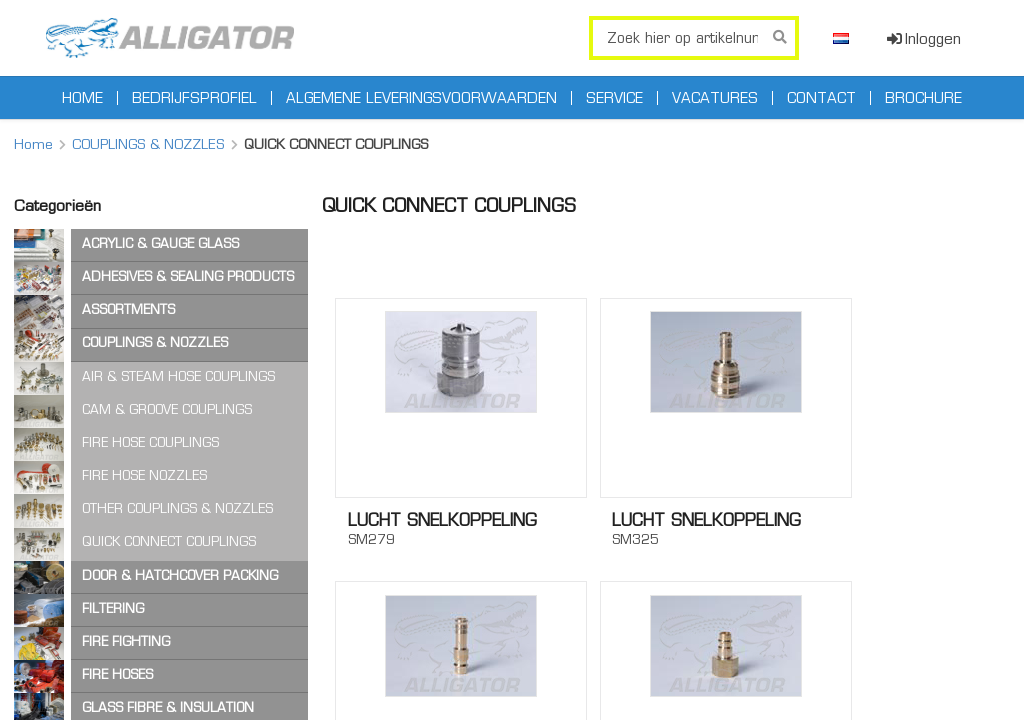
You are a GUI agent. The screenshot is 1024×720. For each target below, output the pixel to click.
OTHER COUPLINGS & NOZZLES (177, 508)
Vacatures (715, 98)
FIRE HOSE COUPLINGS (150, 442)
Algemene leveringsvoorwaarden (421, 98)
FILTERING (113, 608)
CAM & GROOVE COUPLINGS (167, 409)
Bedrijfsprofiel (194, 98)
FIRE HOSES (117, 674)
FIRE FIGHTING (126, 641)
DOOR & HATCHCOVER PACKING (180, 575)
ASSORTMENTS (128, 309)
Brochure (923, 98)
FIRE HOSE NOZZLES (144, 475)
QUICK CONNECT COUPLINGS (169, 541)
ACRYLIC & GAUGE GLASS (160, 243)
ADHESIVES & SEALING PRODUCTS (188, 276)
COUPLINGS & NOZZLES (148, 144)
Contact (821, 98)
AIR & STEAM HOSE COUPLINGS (178, 376)
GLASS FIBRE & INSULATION (168, 707)
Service (614, 98)
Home (82, 98)
